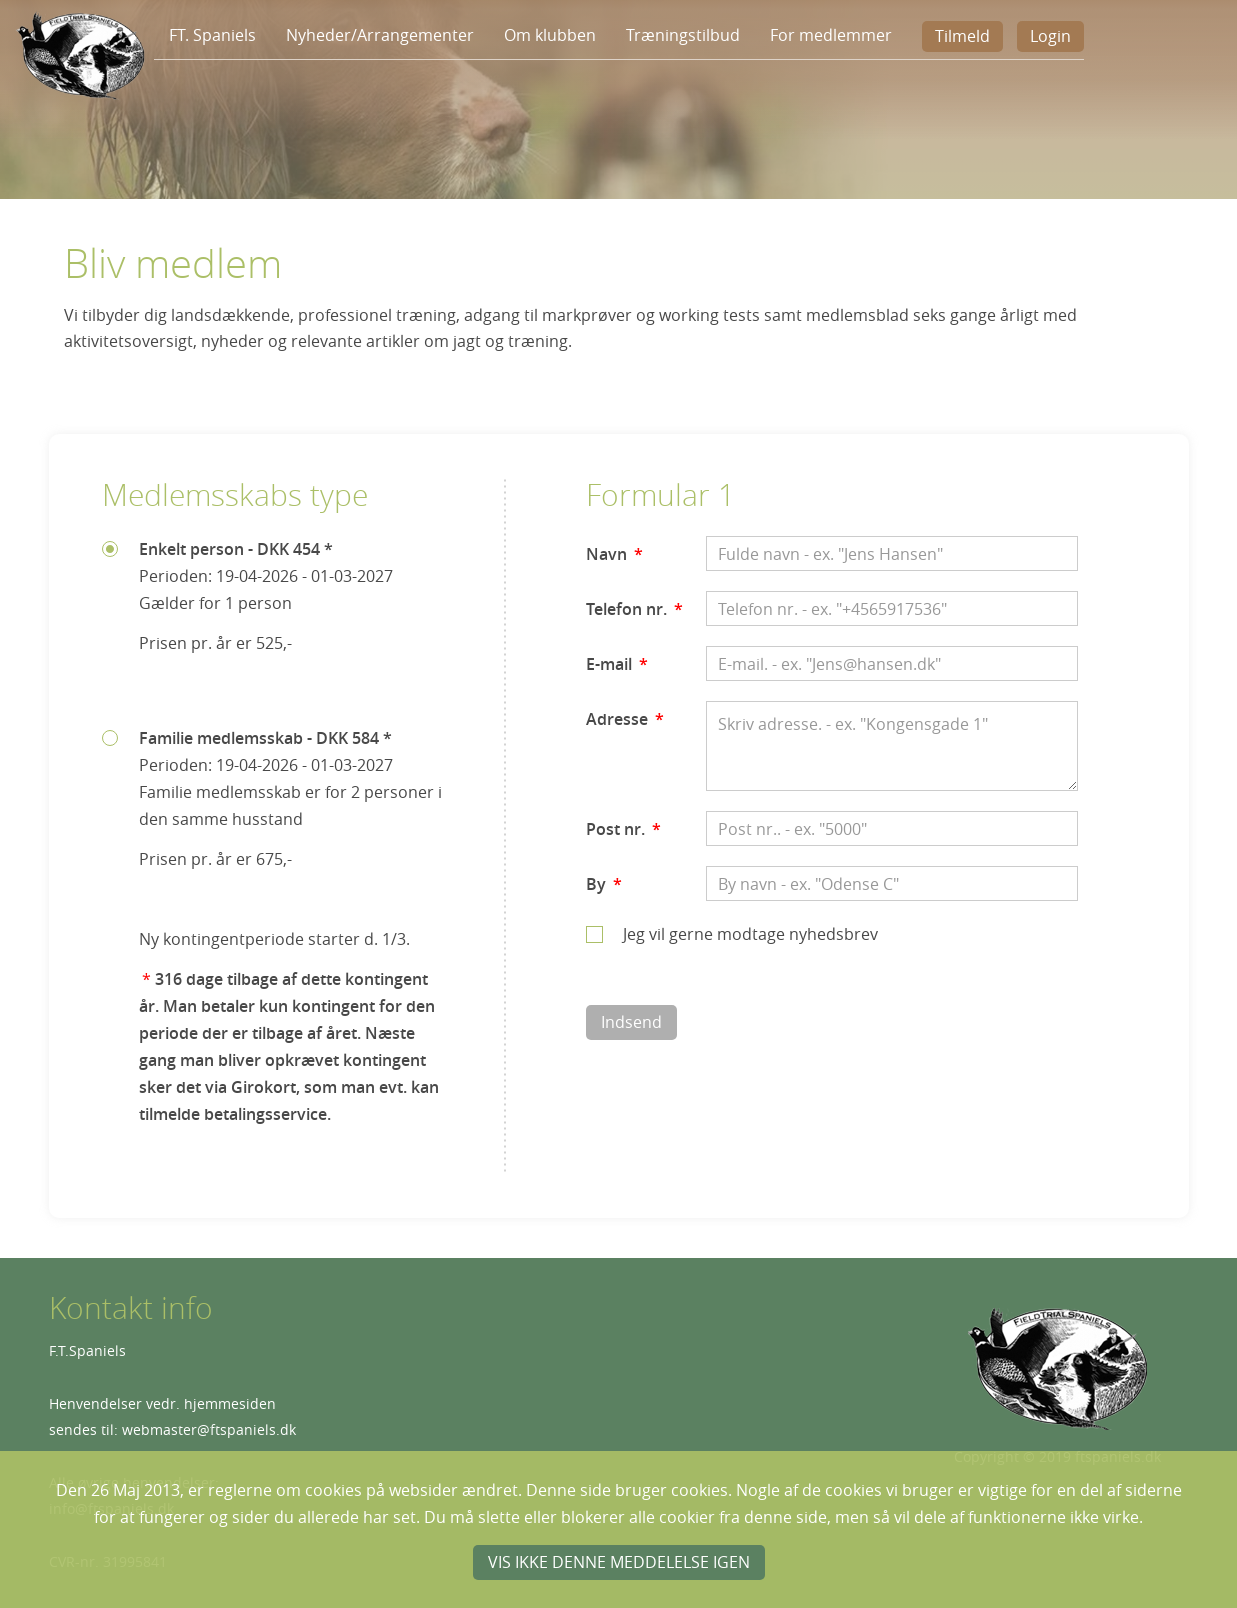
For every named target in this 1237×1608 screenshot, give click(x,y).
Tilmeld (962, 36)
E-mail (617, 664)
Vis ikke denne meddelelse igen (619, 1562)
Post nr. (623, 829)
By (604, 884)
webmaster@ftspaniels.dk (209, 1429)
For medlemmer (831, 35)
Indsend (631, 1022)
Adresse (625, 719)
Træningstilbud (683, 35)
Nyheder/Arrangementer (380, 35)
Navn (614, 554)
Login (1050, 36)
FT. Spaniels (212, 35)
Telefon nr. (634, 609)
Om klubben (550, 35)
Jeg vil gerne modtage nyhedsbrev (750, 934)
